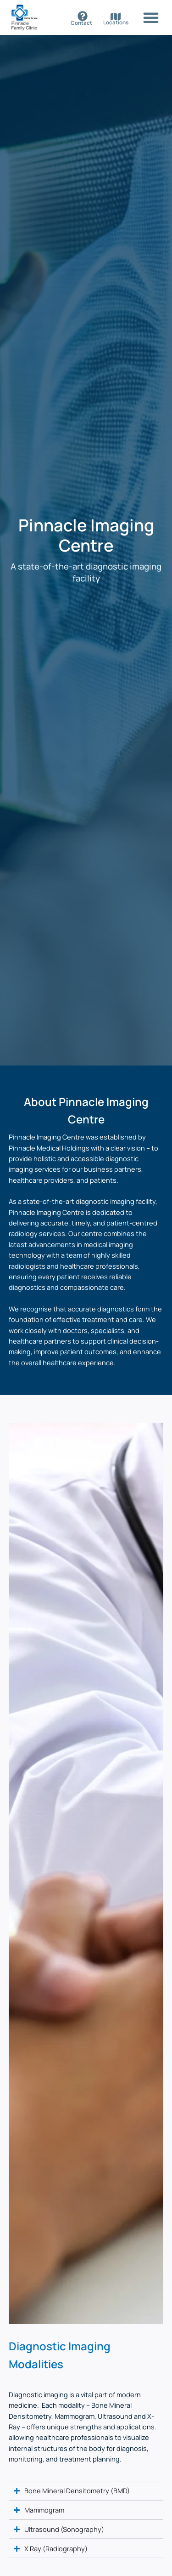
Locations (115, 22)
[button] (151, 17)
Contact (81, 23)
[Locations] (116, 16)
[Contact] (83, 16)
